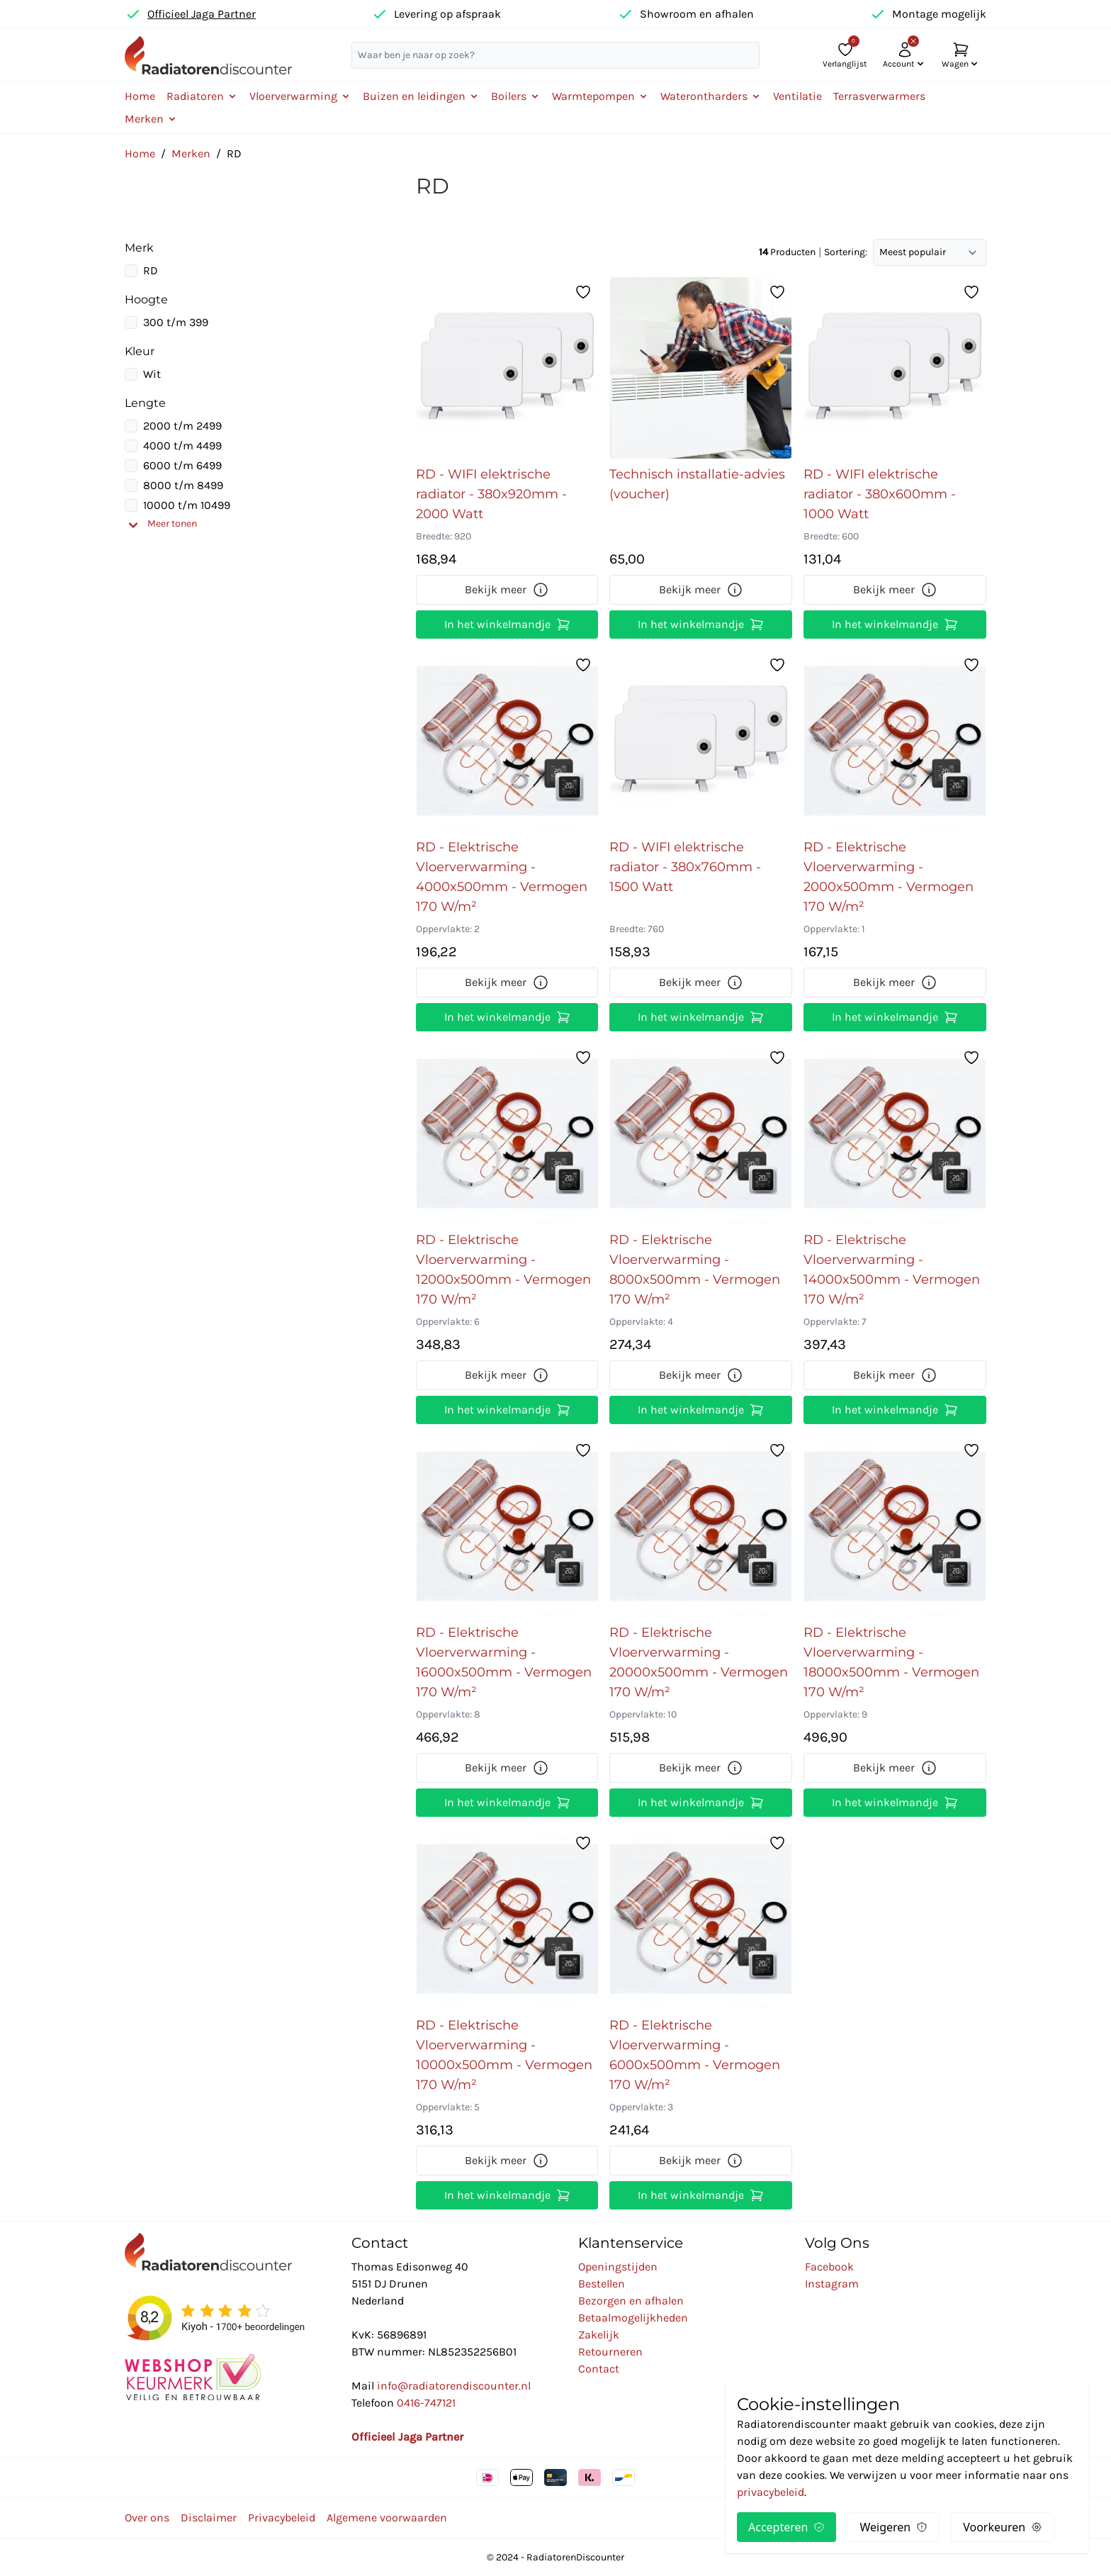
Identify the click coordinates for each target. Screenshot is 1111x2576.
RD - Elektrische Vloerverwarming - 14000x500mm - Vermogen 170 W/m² (891, 1269)
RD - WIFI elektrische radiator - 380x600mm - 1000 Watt (879, 494)
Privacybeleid (281, 2517)
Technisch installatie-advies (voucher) (697, 484)
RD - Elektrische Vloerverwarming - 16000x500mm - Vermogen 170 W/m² (504, 1662)
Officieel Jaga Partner (201, 14)
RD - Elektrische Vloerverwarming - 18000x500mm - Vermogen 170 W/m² (891, 1662)
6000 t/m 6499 (182, 465)
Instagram (832, 2283)
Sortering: (845, 252)
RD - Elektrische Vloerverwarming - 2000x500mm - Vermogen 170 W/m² (888, 876)
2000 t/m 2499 (182, 425)
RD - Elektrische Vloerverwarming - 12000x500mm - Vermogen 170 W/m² (503, 1269)
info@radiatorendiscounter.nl (454, 2385)
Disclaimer (209, 2517)
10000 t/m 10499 (186, 505)
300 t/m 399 (175, 322)
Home (140, 96)
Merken (190, 153)
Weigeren (893, 2527)
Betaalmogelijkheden (633, 2317)
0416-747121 (426, 2402)
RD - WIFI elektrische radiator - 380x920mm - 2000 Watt (491, 494)
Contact (598, 2368)
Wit (152, 374)
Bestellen (601, 2283)
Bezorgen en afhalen (631, 2300)
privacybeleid (770, 2492)
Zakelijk (598, 2334)
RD (150, 270)
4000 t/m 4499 (182, 445)
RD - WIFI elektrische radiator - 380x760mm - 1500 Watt (685, 867)
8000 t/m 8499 (183, 485)
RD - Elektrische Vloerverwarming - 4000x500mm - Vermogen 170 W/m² (501, 876)
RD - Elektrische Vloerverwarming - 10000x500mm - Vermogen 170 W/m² (504, 2055)
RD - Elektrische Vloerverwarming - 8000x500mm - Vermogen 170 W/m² (694, 1269)
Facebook (829, 2266)
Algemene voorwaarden (387, 2517)
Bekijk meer (507, 589)
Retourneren (610, 2351)
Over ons (147, 2517)
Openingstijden (618, 2266)
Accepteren (786, 2527)
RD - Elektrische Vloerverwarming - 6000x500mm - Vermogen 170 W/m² (694, 2055)
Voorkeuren (1002, 2527)
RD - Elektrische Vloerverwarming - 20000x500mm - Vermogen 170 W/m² (698, 1662)
